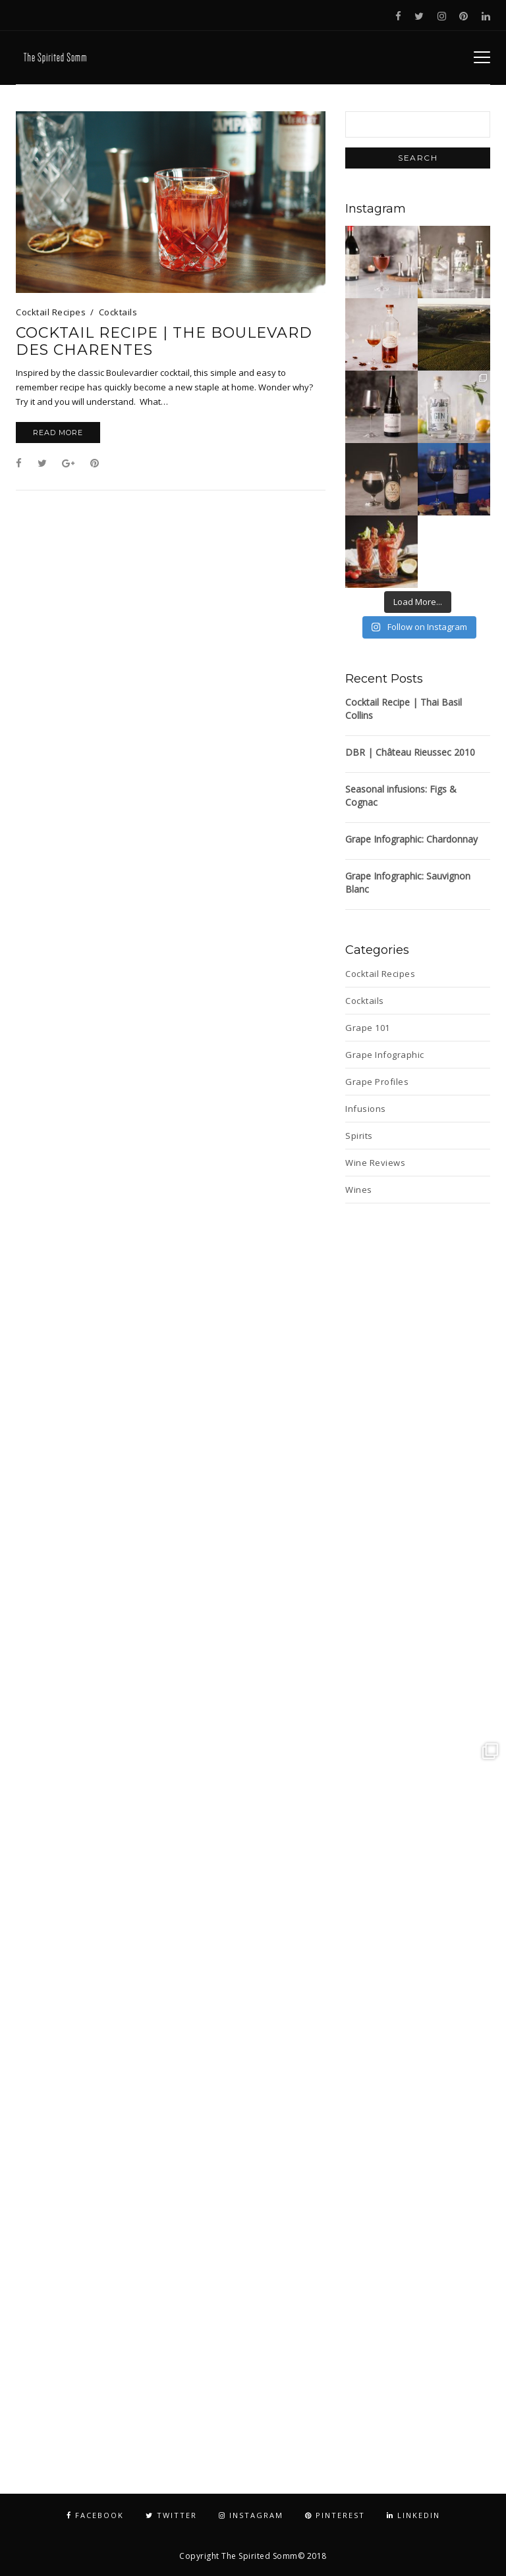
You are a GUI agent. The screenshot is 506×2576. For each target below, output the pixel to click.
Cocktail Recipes (51, 312)
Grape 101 (367, 1028)
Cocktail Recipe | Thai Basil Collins (403, 709)
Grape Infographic (384, 1055)
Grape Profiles (376, 1082)
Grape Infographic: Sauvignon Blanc (407, 882)
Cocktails (118, 312)
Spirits (359, 1136)
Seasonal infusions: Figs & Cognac (401, 795)
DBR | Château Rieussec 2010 (410, 752)
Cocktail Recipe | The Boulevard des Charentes (164, 342)
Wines (358, 1190)
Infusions (365, 1109)
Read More (58, 432)
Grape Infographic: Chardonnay (411, 839)
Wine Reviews (375, 1163)
